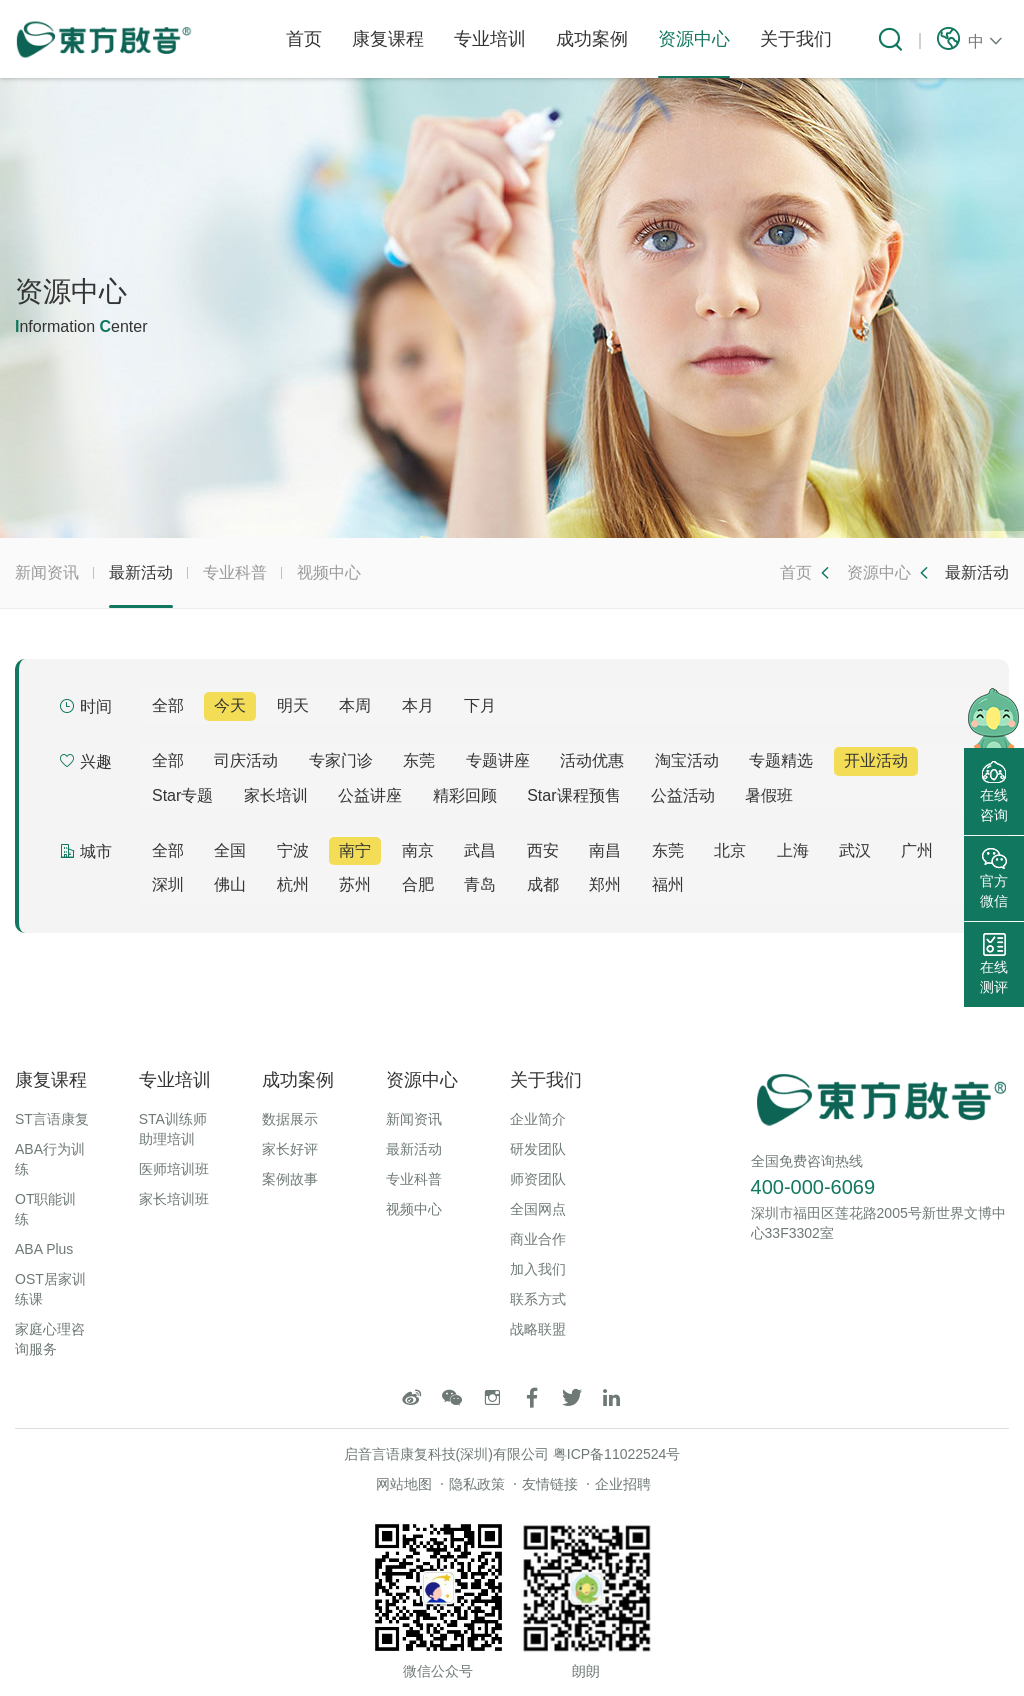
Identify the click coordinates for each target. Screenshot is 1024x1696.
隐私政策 (477, 1484)
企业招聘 (623, 1484)
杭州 (293, 884)
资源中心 (694, 53)
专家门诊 (341, 760)
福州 (668, 884)
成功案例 (592, 39)
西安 (543, 850)
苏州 (355, 884)
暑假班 (769, 795)
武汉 (855, 850)
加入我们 (538, 1269)
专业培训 (490, 39)
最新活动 (141, 586)
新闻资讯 (47, 572)
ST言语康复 (52, 1119)
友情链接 (550, 1484)
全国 (230, 850)
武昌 (480, 850)
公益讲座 (370, 795)
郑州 (605, 884)
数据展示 (290, 1119)
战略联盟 (538, 1329)
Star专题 (182, 795)
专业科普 (235, 572)
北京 (730, 850)
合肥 (418, 884)
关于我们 (796, 39)
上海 (793, 850)
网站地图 (404, 1484)
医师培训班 (174, 1169)
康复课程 (388, 39)
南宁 (355, 850)
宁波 (293, 850)
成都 (543, 884)
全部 (168, 705)
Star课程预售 (573, 795)
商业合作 (538, 1239)
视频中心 (329, 572)
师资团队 (538, 1179)
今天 (230, 705)
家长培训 (276, 795)
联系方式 (538, 1299)
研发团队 (538, 1149)
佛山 (230, 884)
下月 (480, 705)
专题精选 (781, 760)
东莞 (419, 760)
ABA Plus (44, 1249)
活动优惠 (592, 760)
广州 (917, 850)
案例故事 (290, 1179)
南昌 (605, 850)
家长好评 (290, 1149)
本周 (355, 705)
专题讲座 (498, 760)
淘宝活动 (687, 760)
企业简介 (538, 1119)
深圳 (168, 884)
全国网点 (538, 1209)
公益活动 (683, 795)
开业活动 (876, 760)
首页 (304, 39)
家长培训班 (174, 1199)
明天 (293, 705)
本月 (418, 705)
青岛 (480, 884)
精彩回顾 (465, 795)
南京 (418, 850)
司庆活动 (246, 760)
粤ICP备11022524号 (617, 1454)
